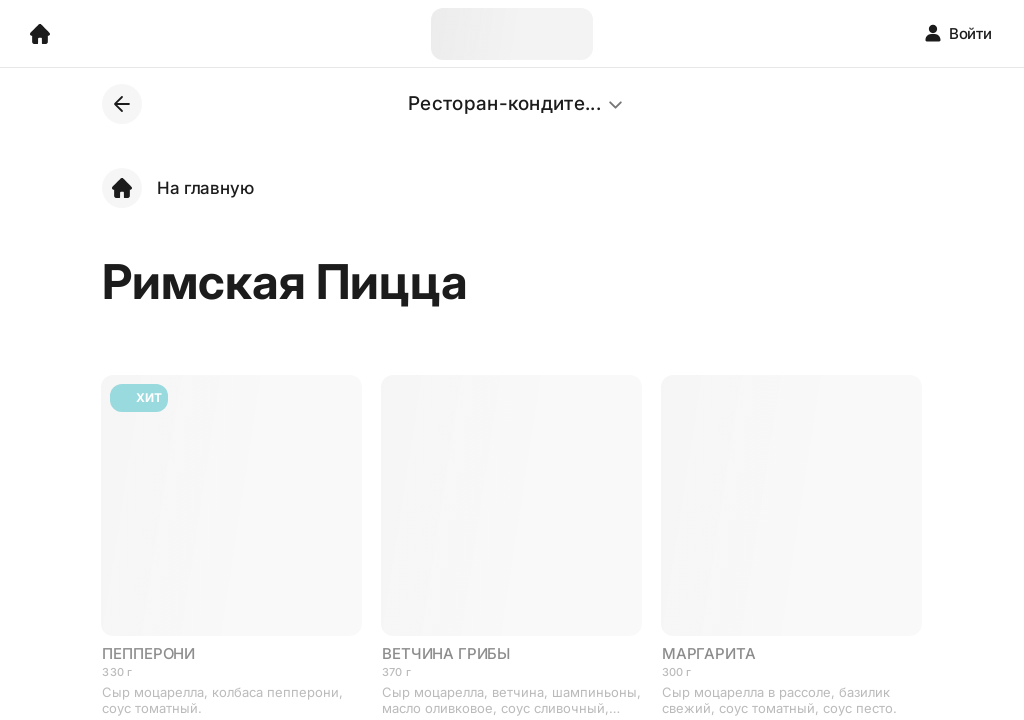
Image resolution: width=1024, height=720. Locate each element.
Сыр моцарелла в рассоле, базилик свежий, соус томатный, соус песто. (779, 700)
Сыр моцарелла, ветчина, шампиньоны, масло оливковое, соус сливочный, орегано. (511, 700)
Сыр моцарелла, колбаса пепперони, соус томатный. (222, 700)
